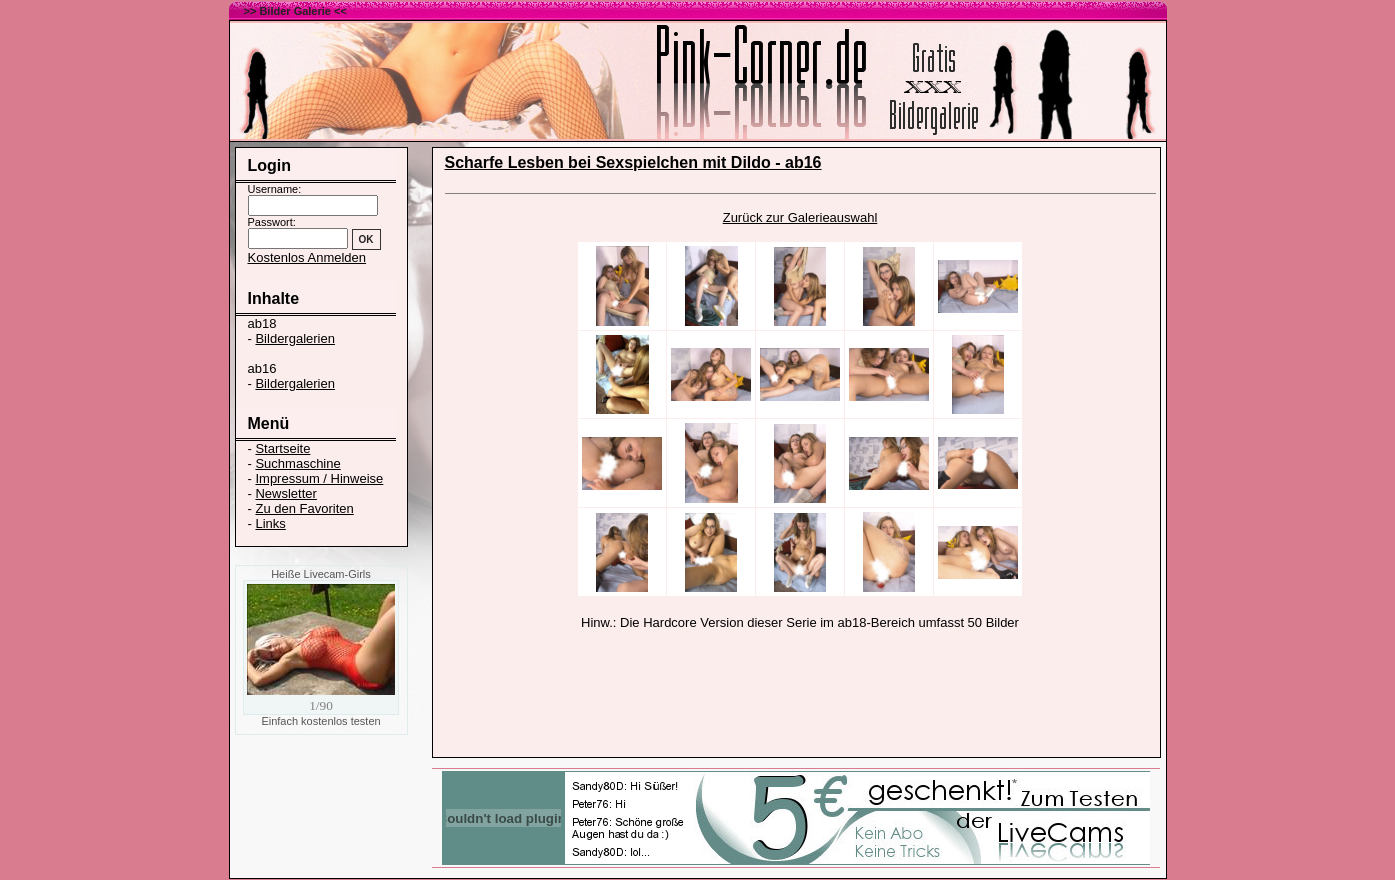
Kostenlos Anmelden (307, 257)
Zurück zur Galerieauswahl (800, 217)
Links (270, 523)
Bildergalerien (295, 338)
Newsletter (285, 493)
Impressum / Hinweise (319, 478)
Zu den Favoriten (304, 508)
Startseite (282, 448)
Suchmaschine (297, 463)
